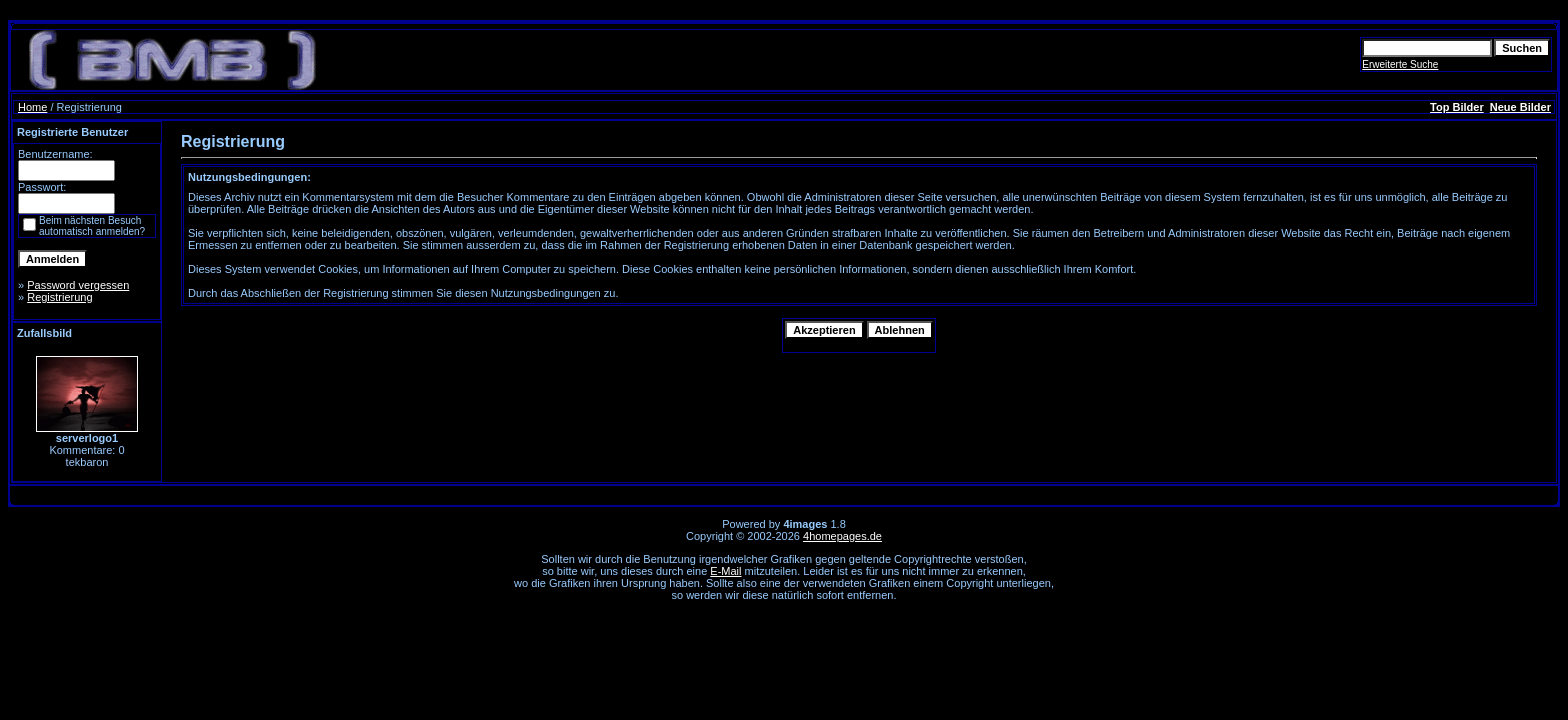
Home (32, 107)
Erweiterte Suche (1400, 64)
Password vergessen (78, 285)
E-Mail (725, 571)
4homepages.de (842, 536)
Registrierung (59, 297)
